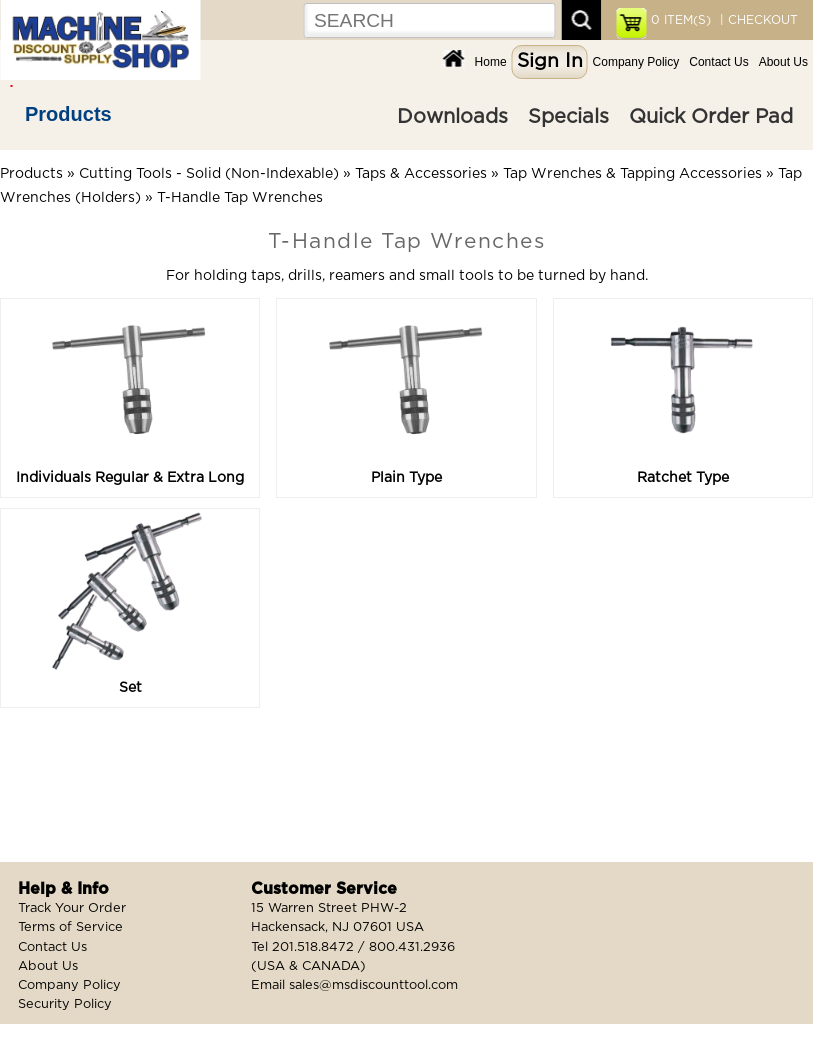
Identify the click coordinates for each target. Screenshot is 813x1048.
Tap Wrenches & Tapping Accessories (632, 174)
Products (68, 114)
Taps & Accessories (421, 174)
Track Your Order (72, 908)
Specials (568, 117)
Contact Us (718, 62)
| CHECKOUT (757, 20)
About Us (783, 62)
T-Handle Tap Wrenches (240, 198)
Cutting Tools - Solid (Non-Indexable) (209, 174)
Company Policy (636, 62)
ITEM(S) (681, 20)
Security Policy (65, 1004)
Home (491, 62)
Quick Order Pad (711, 117)
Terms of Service (70, 927)
